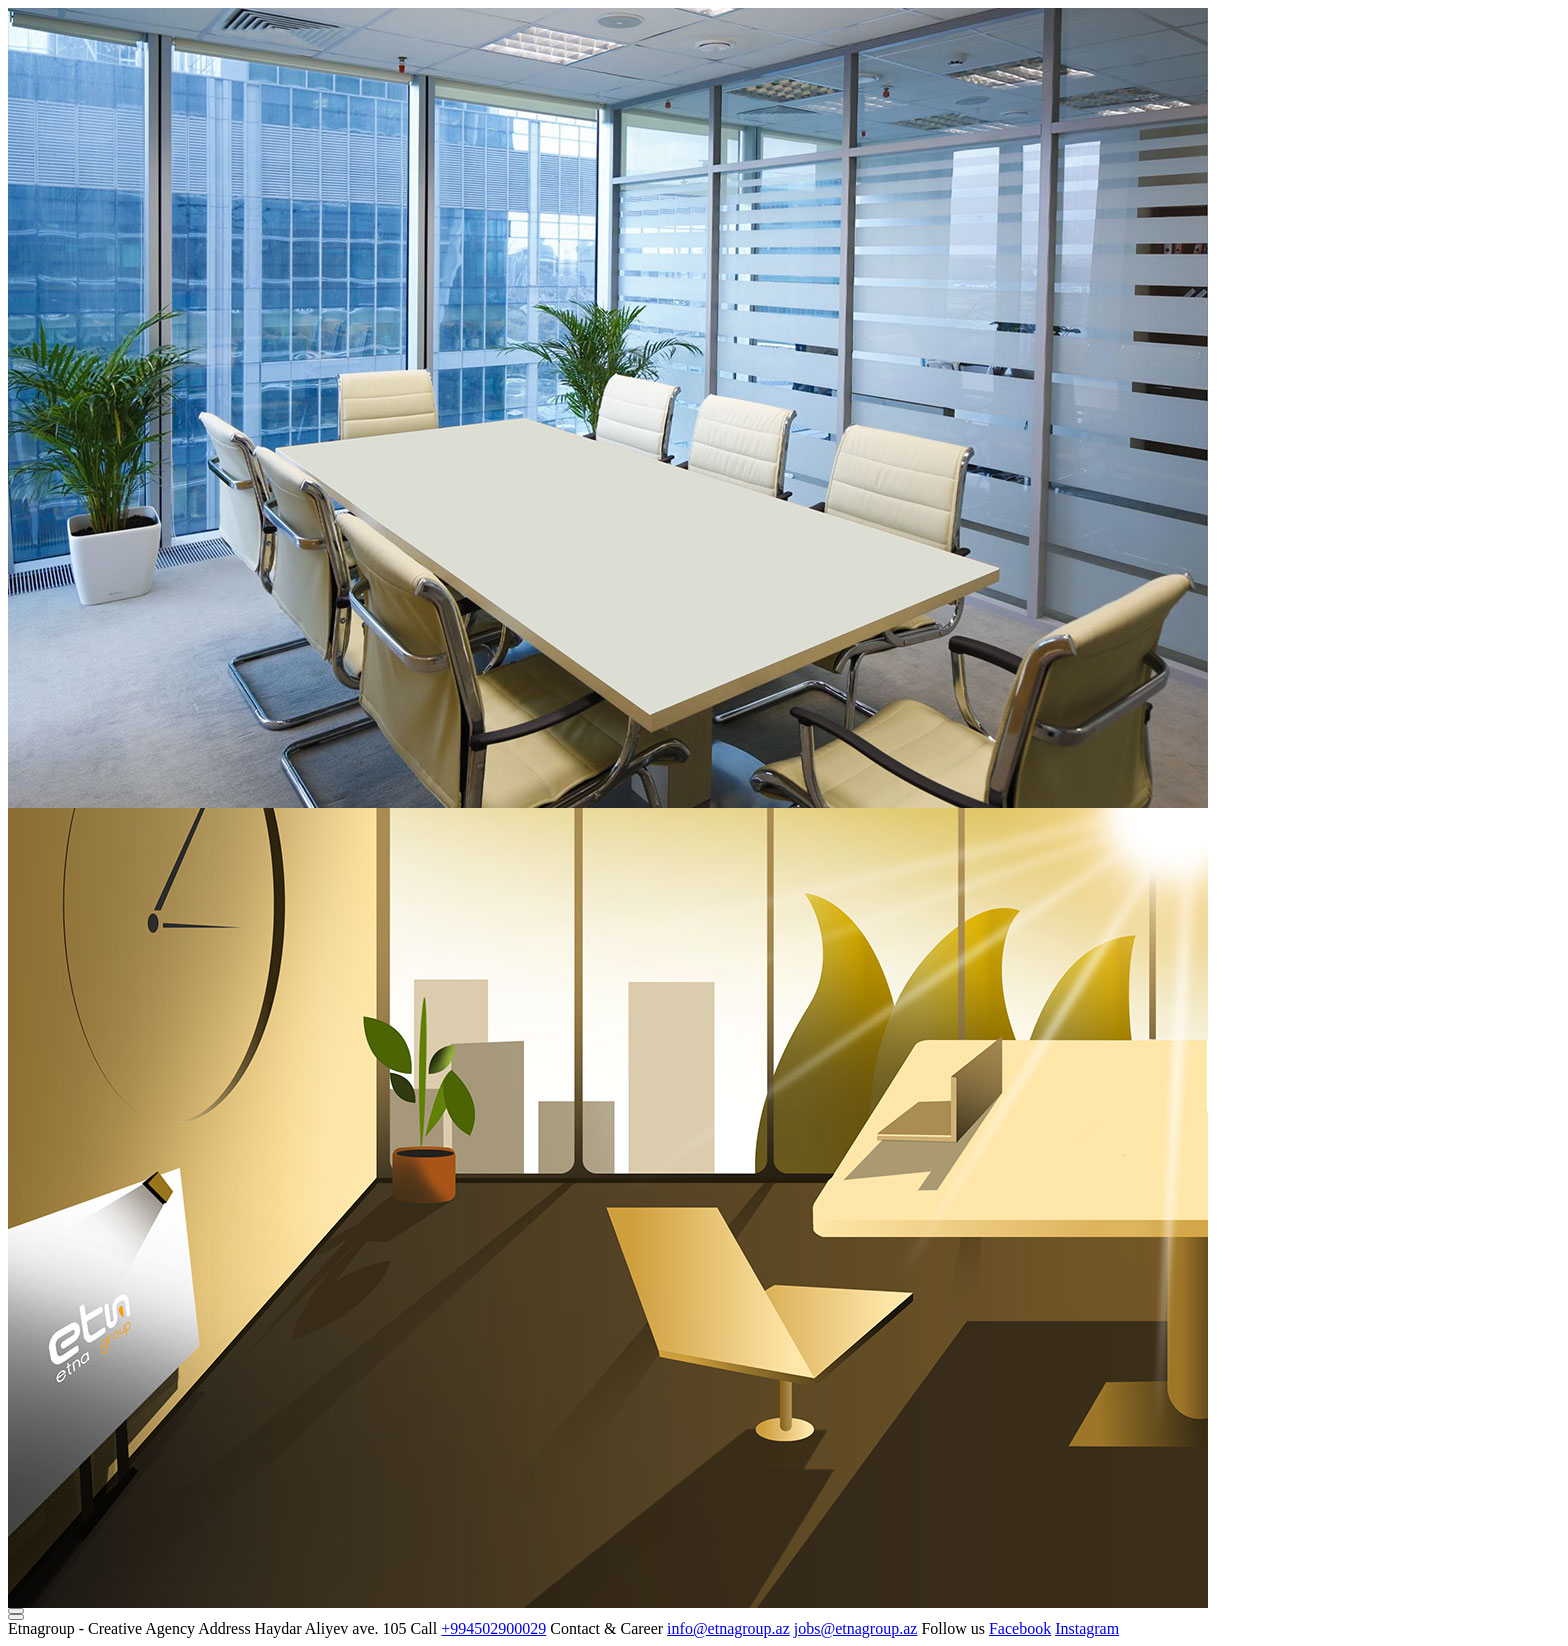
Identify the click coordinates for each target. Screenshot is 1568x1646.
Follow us (953, 1628)
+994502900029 (493, 1628)
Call (424, 1628)
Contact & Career (606, 1628)
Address (224, 1628)
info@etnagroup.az (728, 1628)
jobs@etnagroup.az (856, 1628)
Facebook (1020, 1628)
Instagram (1087, 1628)
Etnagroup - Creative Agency (101, 1628)
